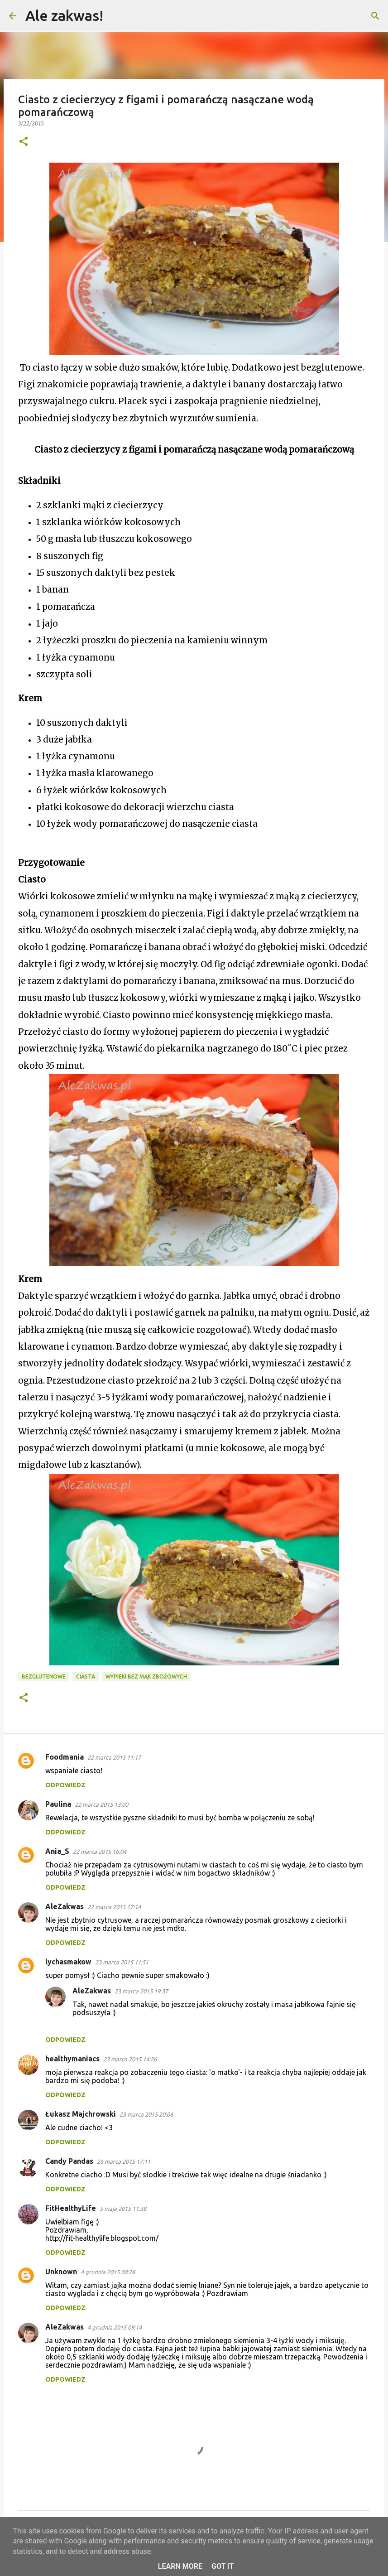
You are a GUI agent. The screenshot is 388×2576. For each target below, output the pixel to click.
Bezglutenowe (44, 1676)
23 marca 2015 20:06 (146, 2114)
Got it (222, 2566)
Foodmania (64, 1757)
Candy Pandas (69, 2161)
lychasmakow (68, 1962)
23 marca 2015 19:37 (141, 1991)
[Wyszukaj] (115, 16)
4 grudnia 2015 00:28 (108, 2272)
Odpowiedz (65, 1785)
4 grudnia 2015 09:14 (114, 2327)
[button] (23, 142)
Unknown (61, 2271)
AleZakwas (64, 1906)
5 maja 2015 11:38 (123, 2208)
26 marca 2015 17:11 (123, 2161)
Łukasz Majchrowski (80, 2114)
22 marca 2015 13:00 (101, 1804)
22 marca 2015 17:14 (114, 1907)
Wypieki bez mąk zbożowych (146, 1676)
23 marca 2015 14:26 (130, 2059)
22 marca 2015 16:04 (99, 1851)
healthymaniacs (72, 2059)
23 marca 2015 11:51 (121, 1962)
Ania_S (57, 1851)
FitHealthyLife (70, 2208)
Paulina (58, 1804)
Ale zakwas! (64, 15)
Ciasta (85, 1676)
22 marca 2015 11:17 (114, 1757)
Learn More (180, 2566)
